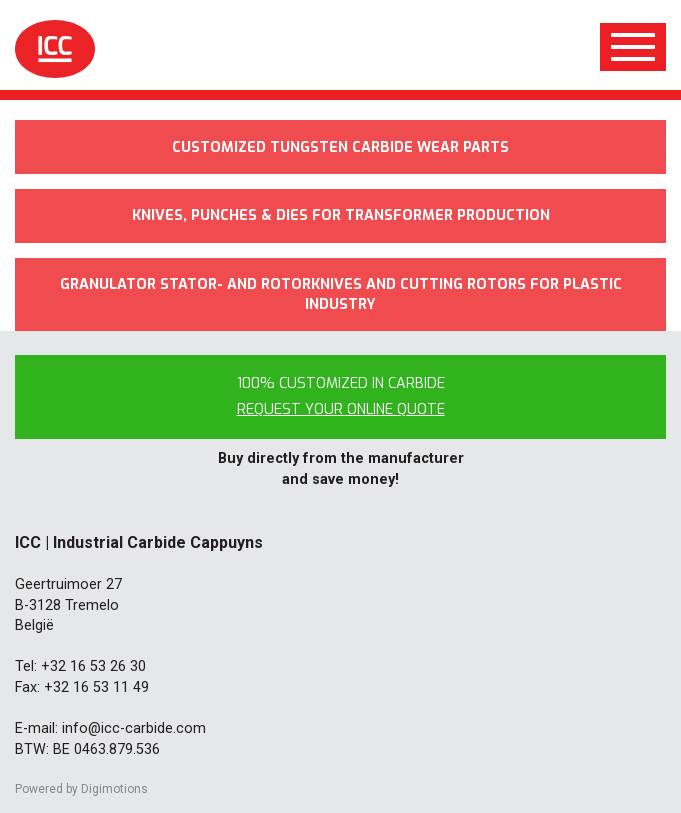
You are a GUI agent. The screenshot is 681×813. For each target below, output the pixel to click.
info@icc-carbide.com (134, 728)
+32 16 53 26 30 (93, 666)
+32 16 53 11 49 (96, 687)
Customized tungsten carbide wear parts (340, 147)
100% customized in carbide (341, 396)
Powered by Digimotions (81, 789)
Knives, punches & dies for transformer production (341, 215)
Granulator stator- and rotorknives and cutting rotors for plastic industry (341, 294)
